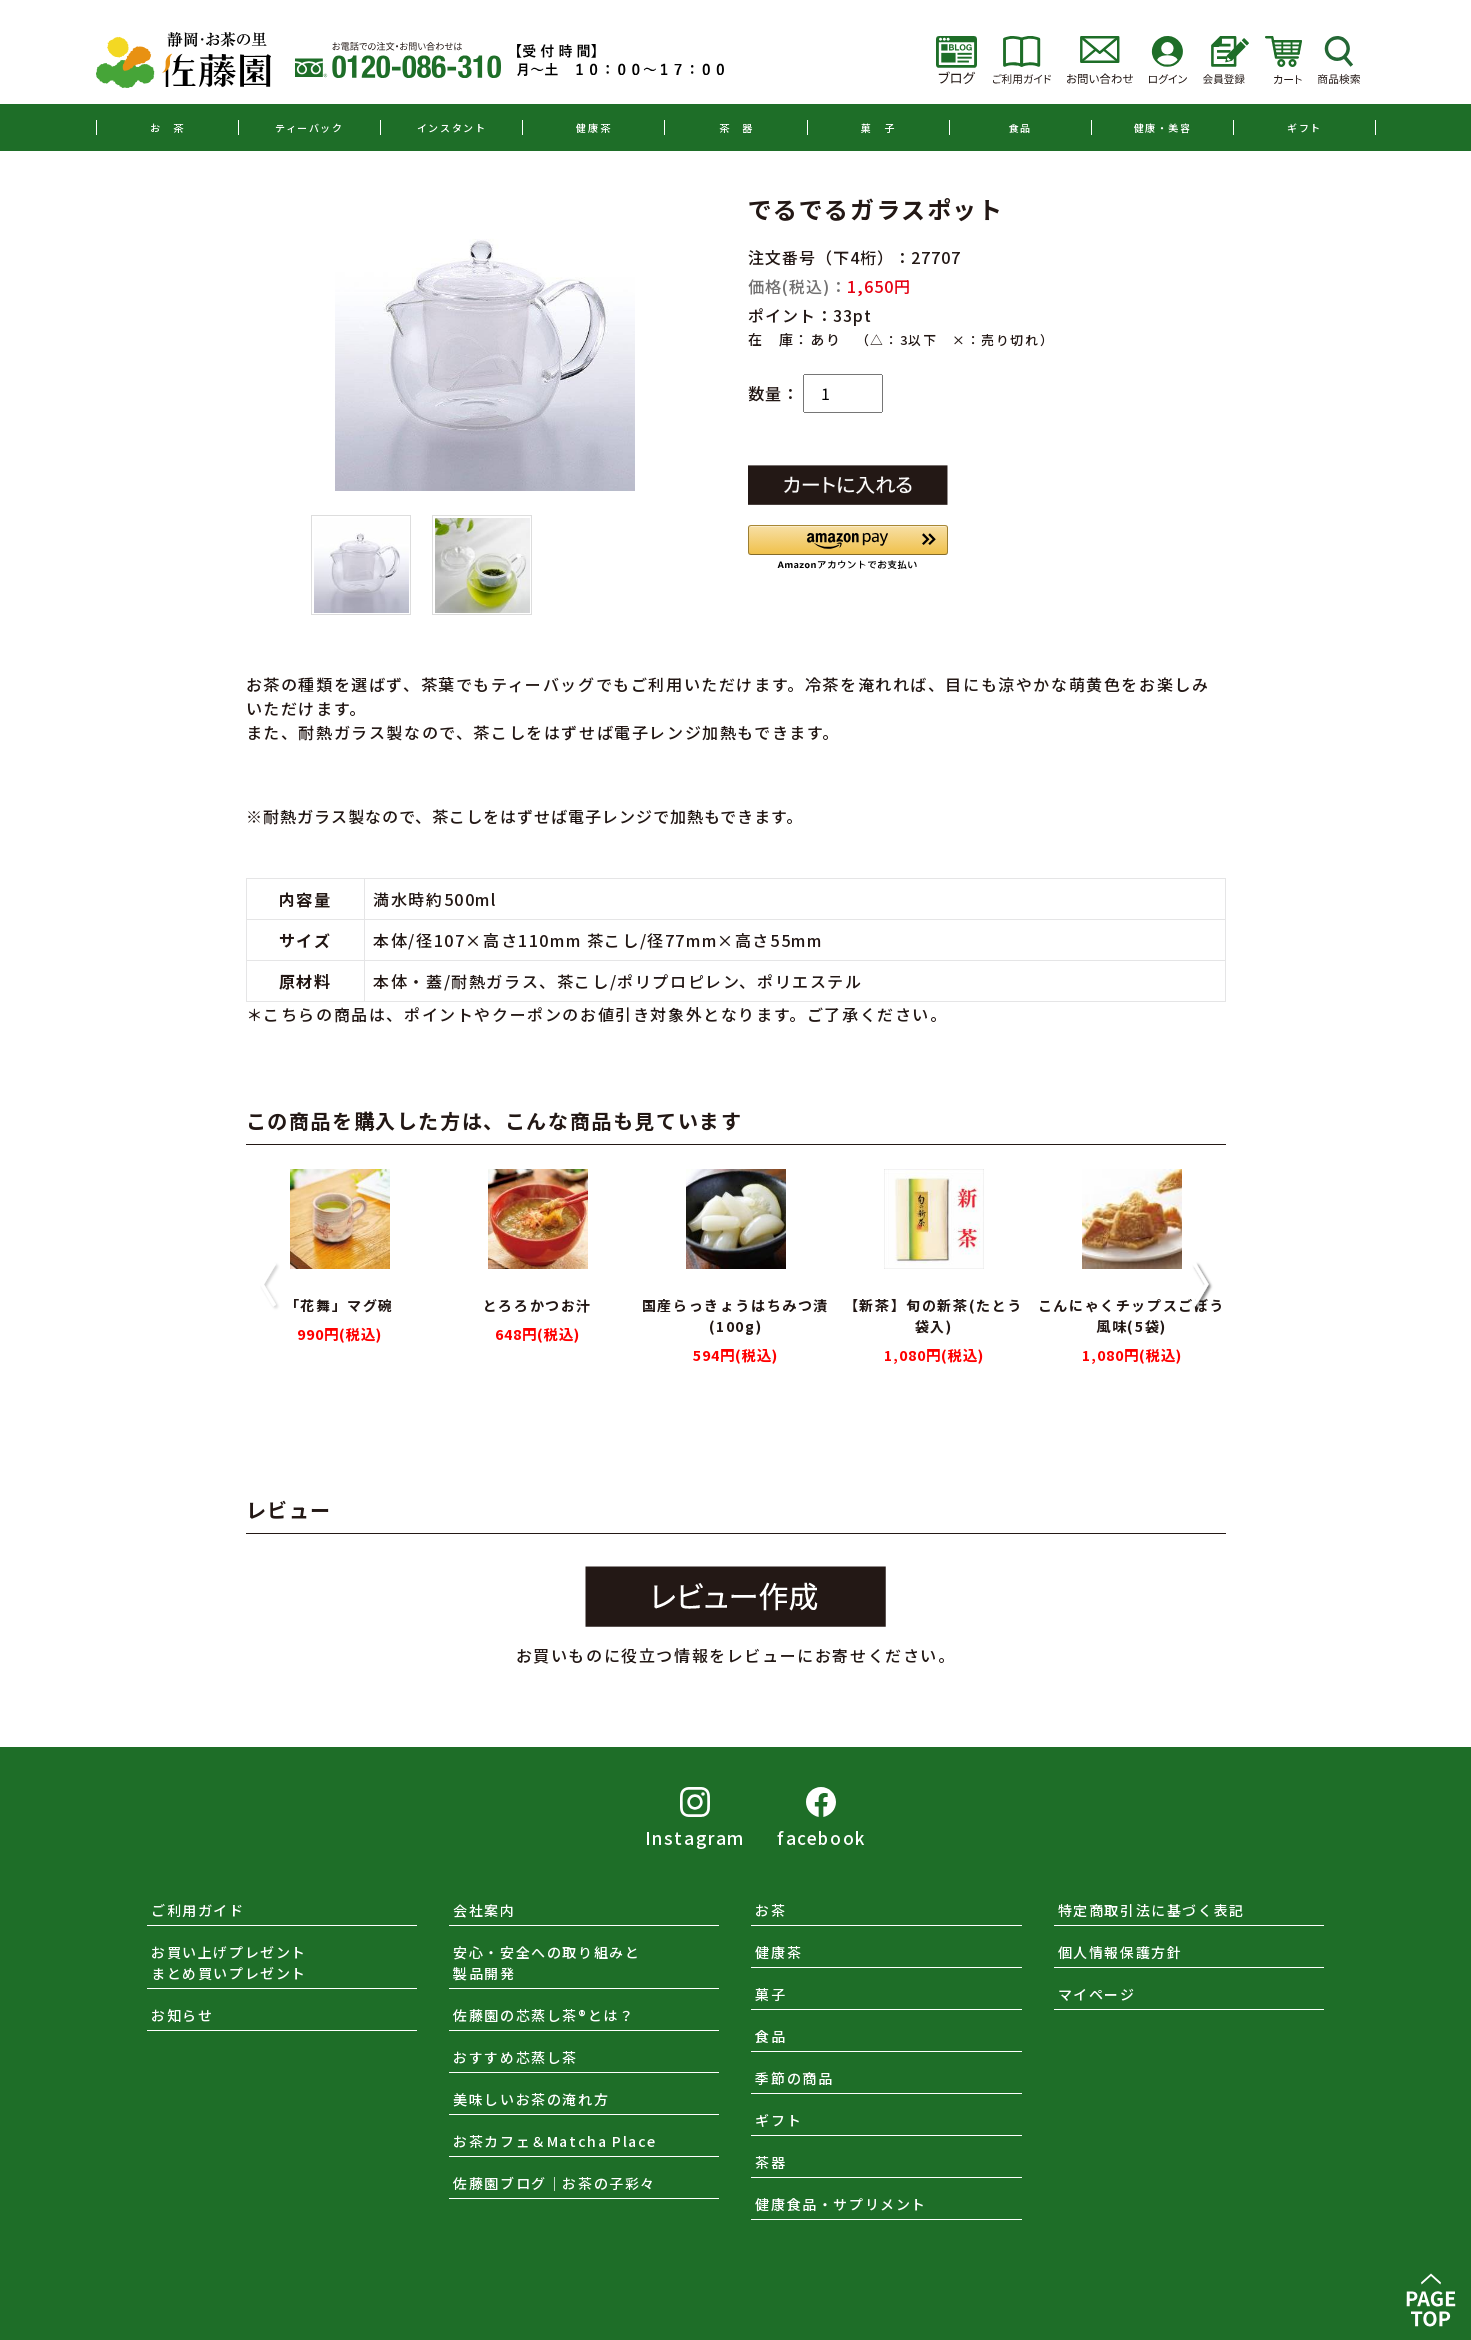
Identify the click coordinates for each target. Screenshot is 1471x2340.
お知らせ (182, 2015)
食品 (1020, 127)
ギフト (1304, 127)
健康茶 (593, 127)
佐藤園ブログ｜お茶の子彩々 (554, 2183)
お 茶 (167, 127)
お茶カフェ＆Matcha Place (555, 2141)
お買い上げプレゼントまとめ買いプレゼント (229, 1962)
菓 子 (878, 127)
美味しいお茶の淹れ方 (531, 2099)
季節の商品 (794, 2078)
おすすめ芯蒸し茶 (515, 2057)
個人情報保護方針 (1120, 1952)
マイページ (1097, 1994)
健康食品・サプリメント (841, 2204)
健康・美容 (1163, 127)
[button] (848, 547)
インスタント (452, 127)
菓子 (770, 1994)
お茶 (770, 1910)
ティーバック (309, 127)
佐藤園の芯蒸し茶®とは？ (543, 2015)
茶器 (770, 2162)
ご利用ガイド (198, 1910)
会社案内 (484, 1910)
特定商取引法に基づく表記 (1151, 1910)
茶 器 (736, 127)
